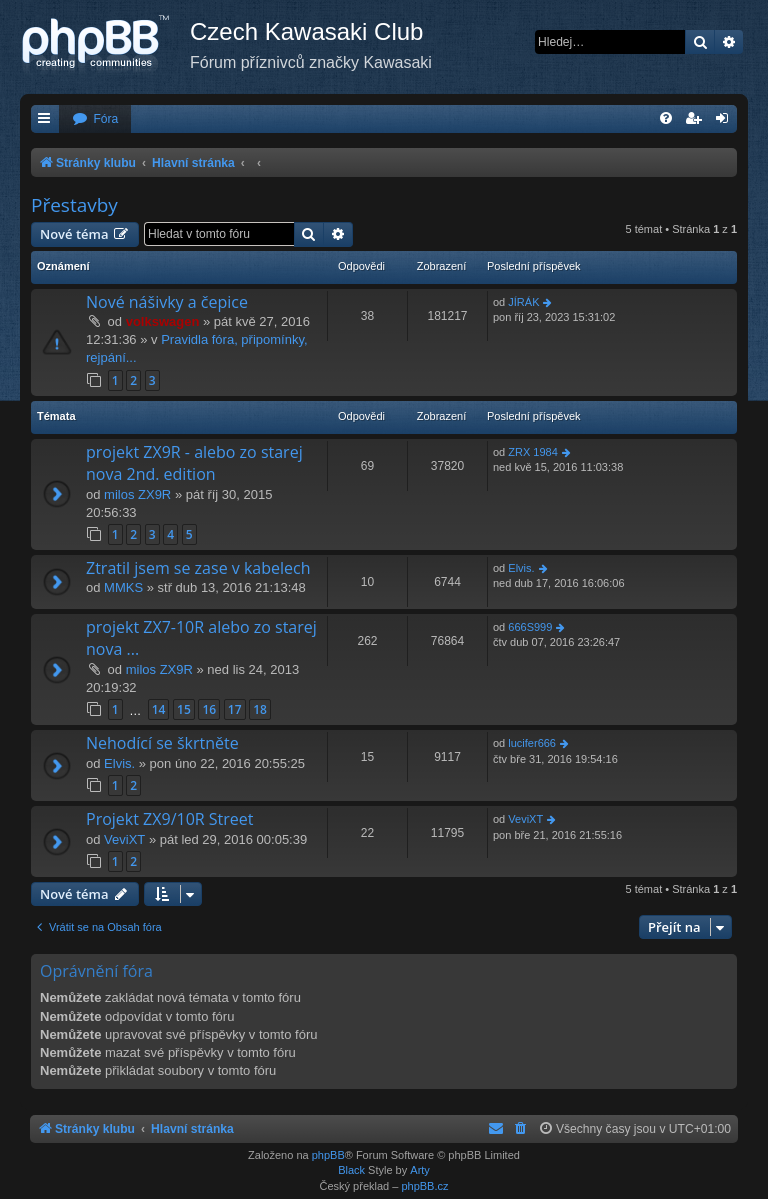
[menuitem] (95, 119)
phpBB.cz (424, 1186)
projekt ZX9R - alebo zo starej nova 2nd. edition (194, 463)
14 (159, 709)
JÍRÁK (523, 302)
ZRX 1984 (533, 452)
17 (235, 709)
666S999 (530, 627)
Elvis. (521, 568)
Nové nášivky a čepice (167, 302)
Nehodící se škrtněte (162, 743)
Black (351, 1170)
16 (209, 709)
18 (260, 709)
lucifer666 (532, 743)
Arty (420, 1170)
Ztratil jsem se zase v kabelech (198, 568)
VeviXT (124, 839)
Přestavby (74, 205)
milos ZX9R (137, 494)
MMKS (123, 587)
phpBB (328, 1155)
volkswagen (163, 321)
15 (184, 709)
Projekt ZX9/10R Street (170, 819)
